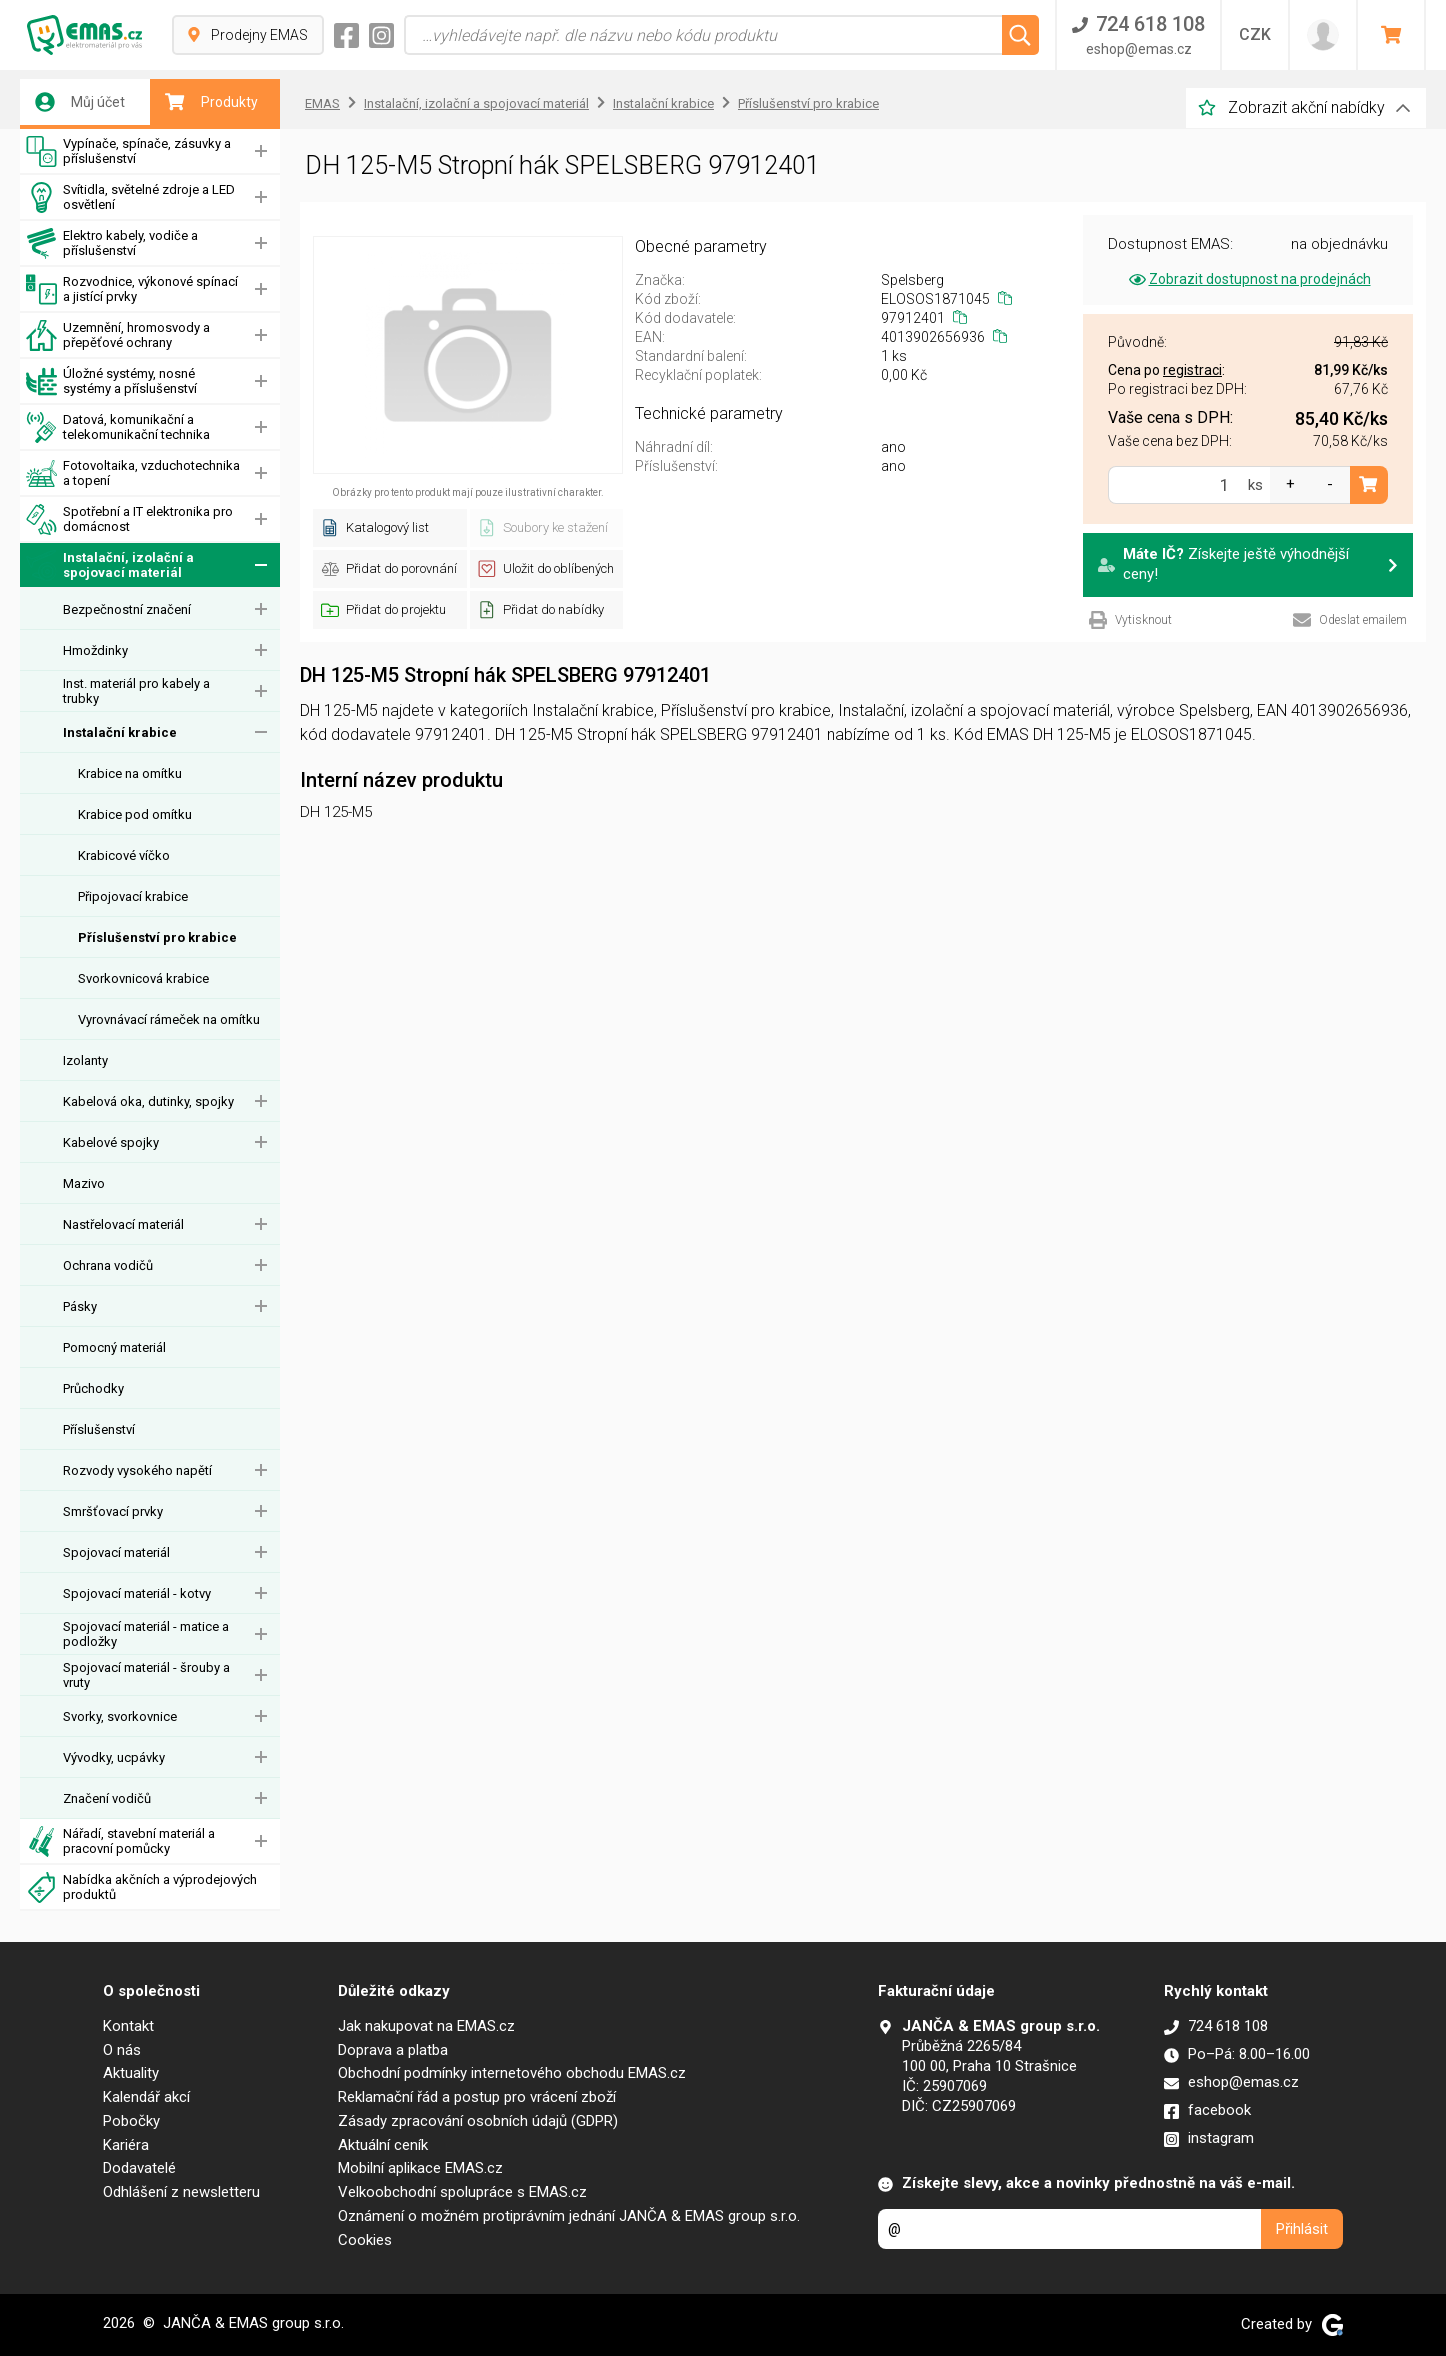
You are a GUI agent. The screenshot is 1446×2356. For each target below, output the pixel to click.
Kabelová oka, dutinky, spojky (148, 1101)
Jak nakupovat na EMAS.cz (426, 2026)
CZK (1255, 34)
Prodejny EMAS (248, 35)
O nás (122, 2050)
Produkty (211, 102)
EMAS (322, 103)
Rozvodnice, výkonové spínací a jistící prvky (132, 289)
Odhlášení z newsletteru (181, 2192)
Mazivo (84, 1183)
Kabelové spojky (111, 1142)
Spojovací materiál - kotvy (137, 1593)
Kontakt (128, 2026)
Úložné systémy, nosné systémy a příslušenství (111, 381)
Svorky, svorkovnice (120, 1716)
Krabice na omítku (130, 773)
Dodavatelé (139, 2168)
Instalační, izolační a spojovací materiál (110, 565)
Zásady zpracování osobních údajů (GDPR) (478, 2121)
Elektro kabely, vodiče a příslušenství (112, 243)
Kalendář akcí (146, 2097)
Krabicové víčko (124, 855)
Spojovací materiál (116, 1552)
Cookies (365, 2240)
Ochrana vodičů (108, 1265)
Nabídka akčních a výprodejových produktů (141, 1887)
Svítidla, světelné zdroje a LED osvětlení (130, 197)
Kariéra (126, 2145)
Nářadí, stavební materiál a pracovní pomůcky (120, 1841)
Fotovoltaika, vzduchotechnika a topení (133, 473)
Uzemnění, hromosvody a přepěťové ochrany (118, 335)
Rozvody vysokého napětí (137, 1470)
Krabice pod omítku (135, 814)
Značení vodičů (107, 1798)
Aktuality (131, 2073)
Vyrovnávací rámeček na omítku (169, 1019)
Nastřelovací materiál (123, 1224)
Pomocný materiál (114, 1347)
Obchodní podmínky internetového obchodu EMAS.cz (512, 2073)
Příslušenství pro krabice (157, 937)
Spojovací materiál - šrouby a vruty (146, 1675)
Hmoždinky (95, 650)
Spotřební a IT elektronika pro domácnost (129, 519)
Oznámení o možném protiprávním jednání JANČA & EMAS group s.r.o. (569, 2216)
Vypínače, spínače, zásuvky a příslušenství (128, 151)
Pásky (80, 1306)
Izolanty (85, 1060)
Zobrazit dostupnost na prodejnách (1248, 279)
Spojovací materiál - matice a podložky (146, 1634)
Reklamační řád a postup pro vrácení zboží (477, 2097)
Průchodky (93, 1388)
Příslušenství (99, 1429)
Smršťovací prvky (113, 1511)
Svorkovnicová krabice (143, 978)
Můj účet (80, 102)
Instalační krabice (120, 732)
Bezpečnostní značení (127, 609)
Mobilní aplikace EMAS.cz (420, 2168)
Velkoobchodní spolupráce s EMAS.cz (462, 2192)
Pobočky (131, 2121)
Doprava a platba (393, 2050)
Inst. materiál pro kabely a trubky (136, 691)
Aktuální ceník (383, 2145)
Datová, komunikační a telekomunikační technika (118, 427)
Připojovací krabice (133, 896)
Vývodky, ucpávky (114, 1757)
